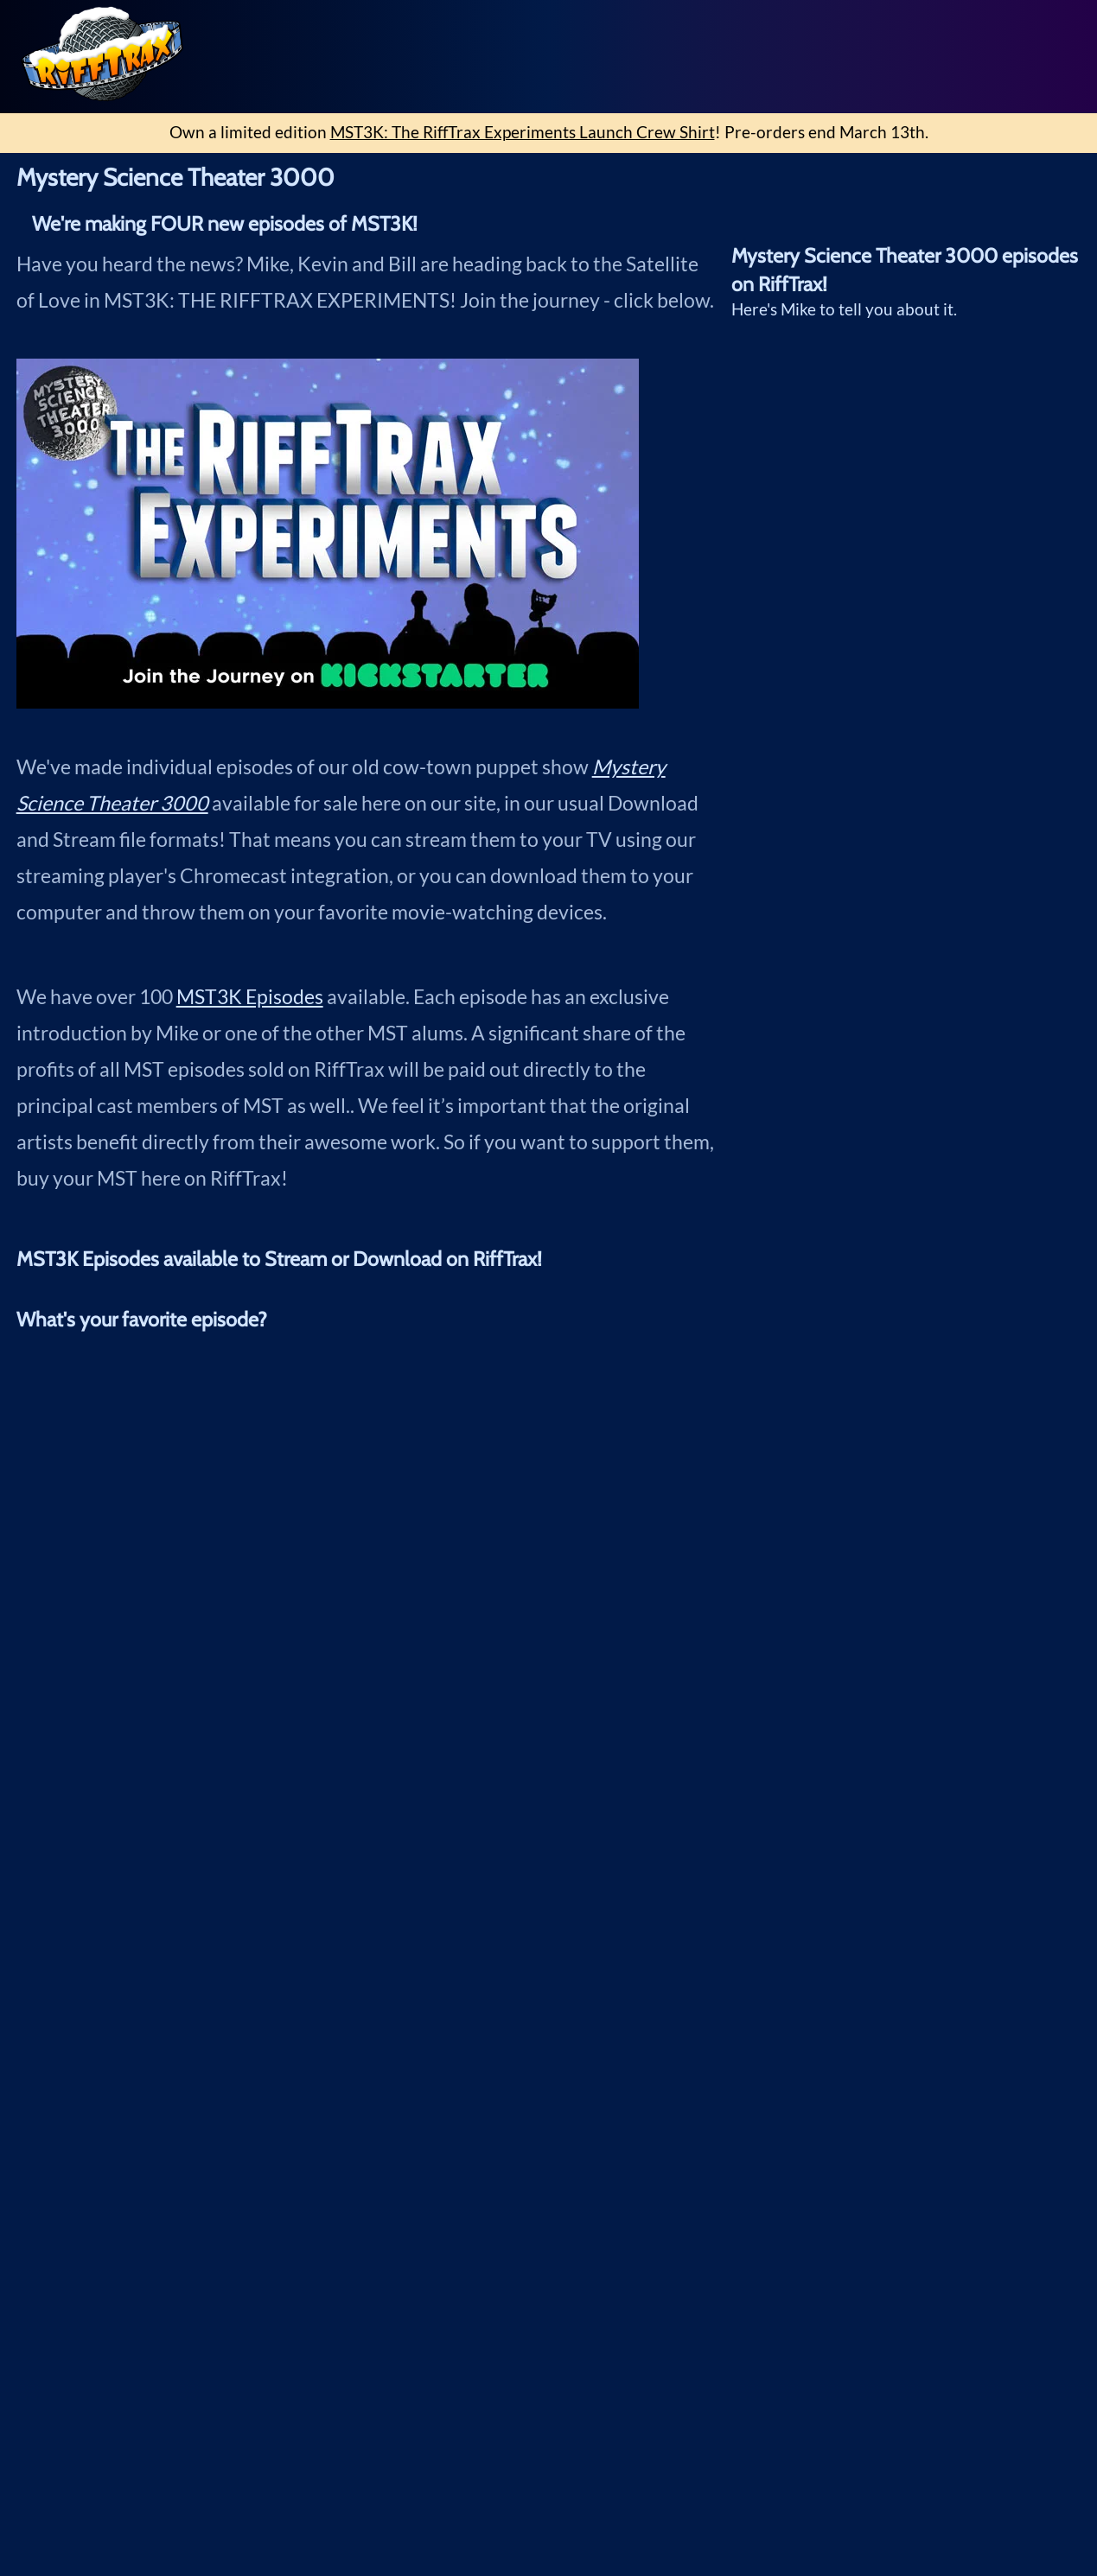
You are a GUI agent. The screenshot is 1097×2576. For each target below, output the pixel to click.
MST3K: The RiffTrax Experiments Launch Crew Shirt (522, 132)
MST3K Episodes (249, 996)
